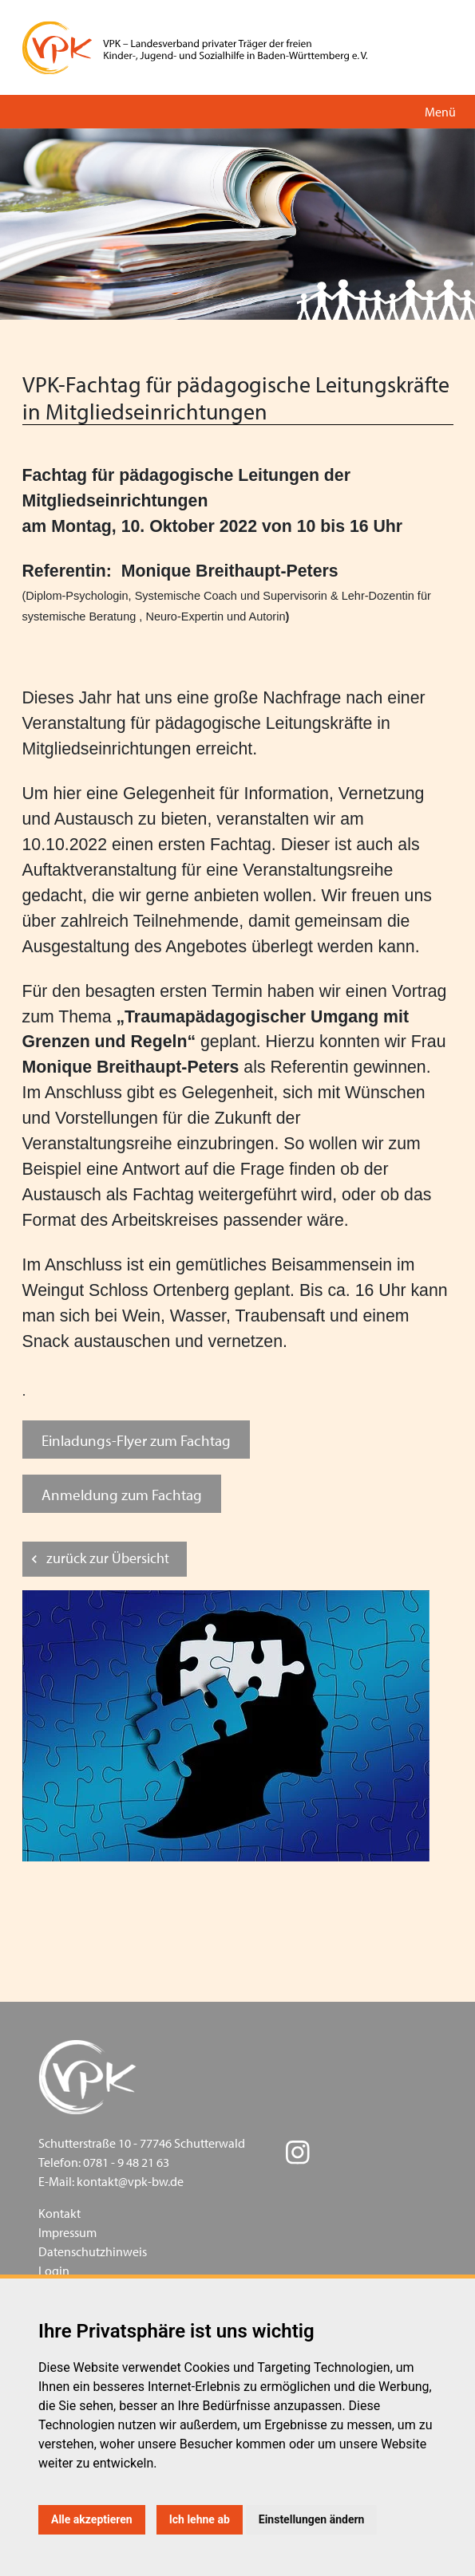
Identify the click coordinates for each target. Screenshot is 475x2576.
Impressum (67, 2232)
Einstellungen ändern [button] (312, 2519)
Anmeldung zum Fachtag (122, 1494)
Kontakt (59, 2213)
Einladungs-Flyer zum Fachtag (136, 1440)
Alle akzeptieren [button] (92, 2519)
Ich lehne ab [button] (199, 2519)
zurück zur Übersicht (107, 1558)
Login (53, 2271)
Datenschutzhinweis (92, 2251)
